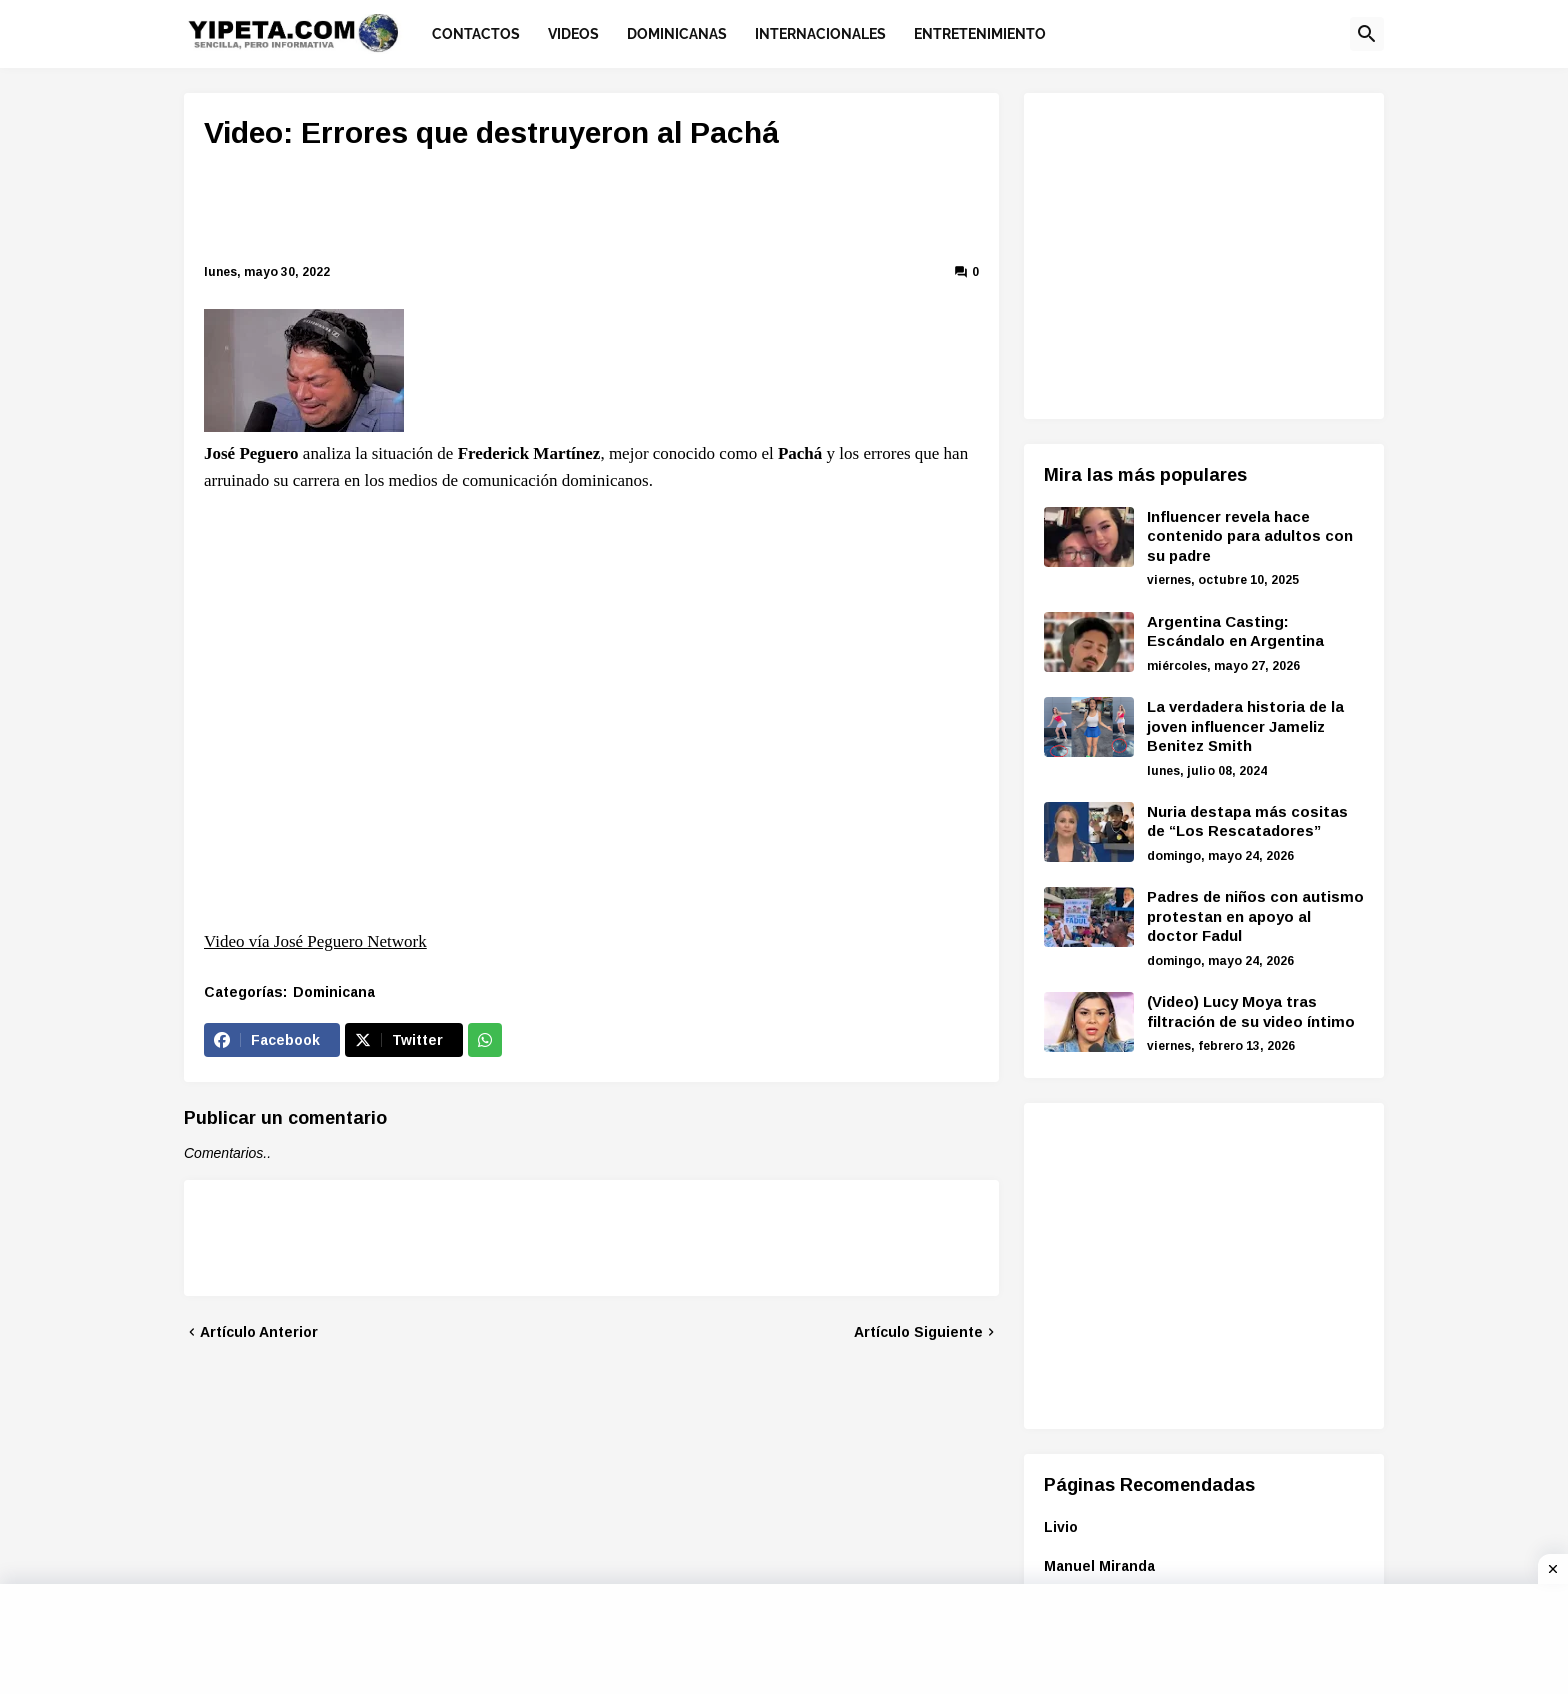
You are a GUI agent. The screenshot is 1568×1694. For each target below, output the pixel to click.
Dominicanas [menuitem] (677, 34)
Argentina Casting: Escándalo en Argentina (1235, 631)
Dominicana (334, 992)
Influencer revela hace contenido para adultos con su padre (1250, 536)
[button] (1367, 34)
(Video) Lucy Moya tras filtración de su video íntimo (1251, 1011)
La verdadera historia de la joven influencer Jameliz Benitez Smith (1245, 726)
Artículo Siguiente (918, 1332)
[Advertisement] (592, 210)
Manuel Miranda (1099, 1566)
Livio (1061, 1527)
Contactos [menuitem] (476, 34)
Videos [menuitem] (573, 34)
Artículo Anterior (259, 1332)
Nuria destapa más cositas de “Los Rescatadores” (1247, 821)
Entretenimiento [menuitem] (980, 34)
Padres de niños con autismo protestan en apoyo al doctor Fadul (1255, 916)
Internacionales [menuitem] (820, 34)
